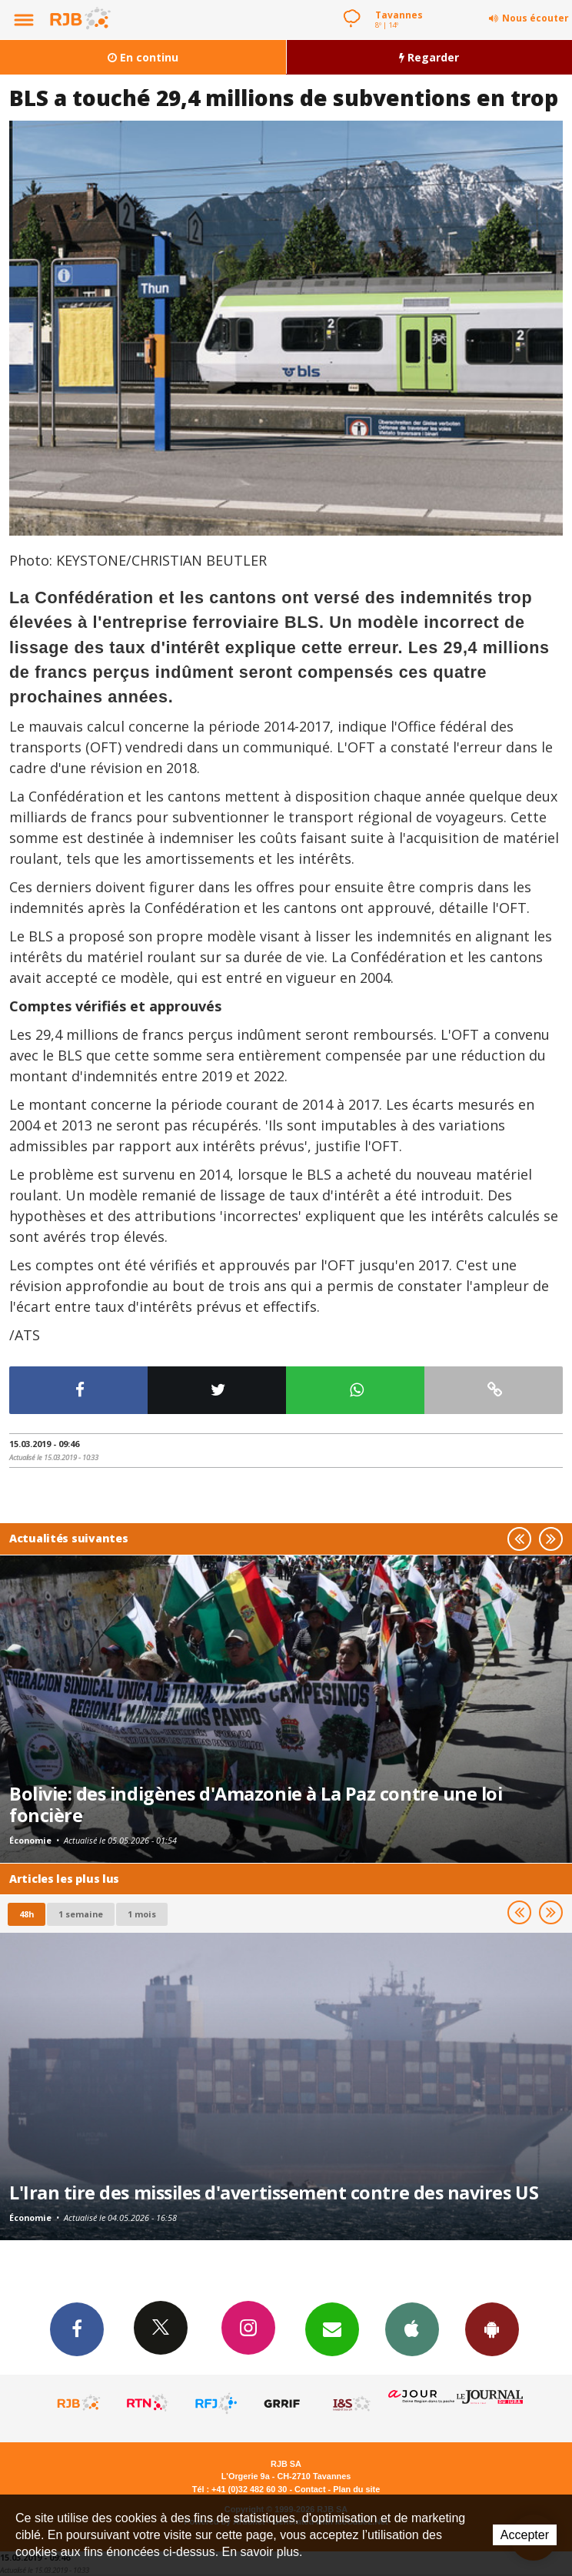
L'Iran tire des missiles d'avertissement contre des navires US (273, 2192)
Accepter (524, 2534)
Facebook (77, 2328)
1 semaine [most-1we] (80, 1914)
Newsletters (332, 2328)
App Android (492, 2328)
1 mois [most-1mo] (142, 1914)
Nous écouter (535, 18)
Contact (309, 2489)
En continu (143, 57)
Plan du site (356, 2489)
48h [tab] (26, 1914)
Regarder (429, 57)
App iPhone (412, 2328)
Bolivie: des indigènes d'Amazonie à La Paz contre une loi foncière (255, 1804)
